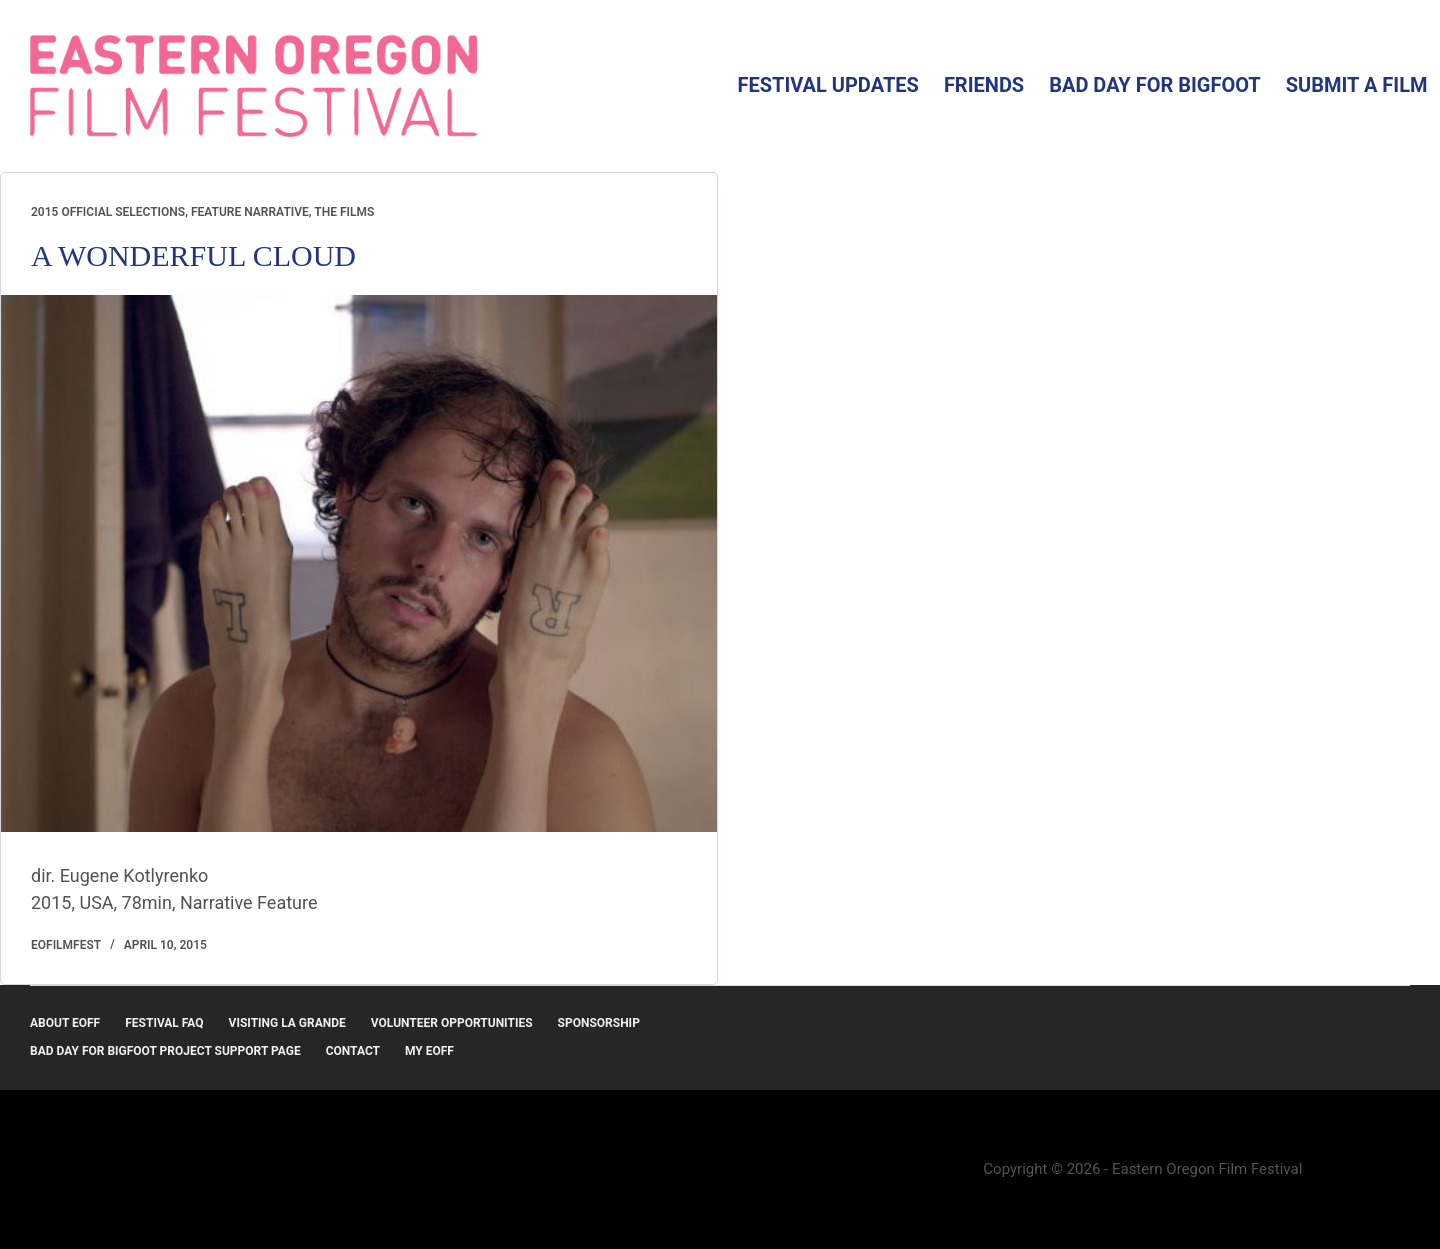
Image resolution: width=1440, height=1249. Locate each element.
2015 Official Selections (108, 212)
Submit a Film (1357, 85)
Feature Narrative (250, 212)
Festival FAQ (164, 1023)
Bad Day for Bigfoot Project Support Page (165, 1051)
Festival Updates (827, 85)
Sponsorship (599, 1023)
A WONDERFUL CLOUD (193, 255)
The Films (344, 212)
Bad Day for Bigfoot (1155, 85)
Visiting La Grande (287, 1023)
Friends (984, 85)
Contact (353, 1051)
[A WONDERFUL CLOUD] (359, 563)
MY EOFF (429, 1051)
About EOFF (65, 1023)
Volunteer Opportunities (452, 1023)
